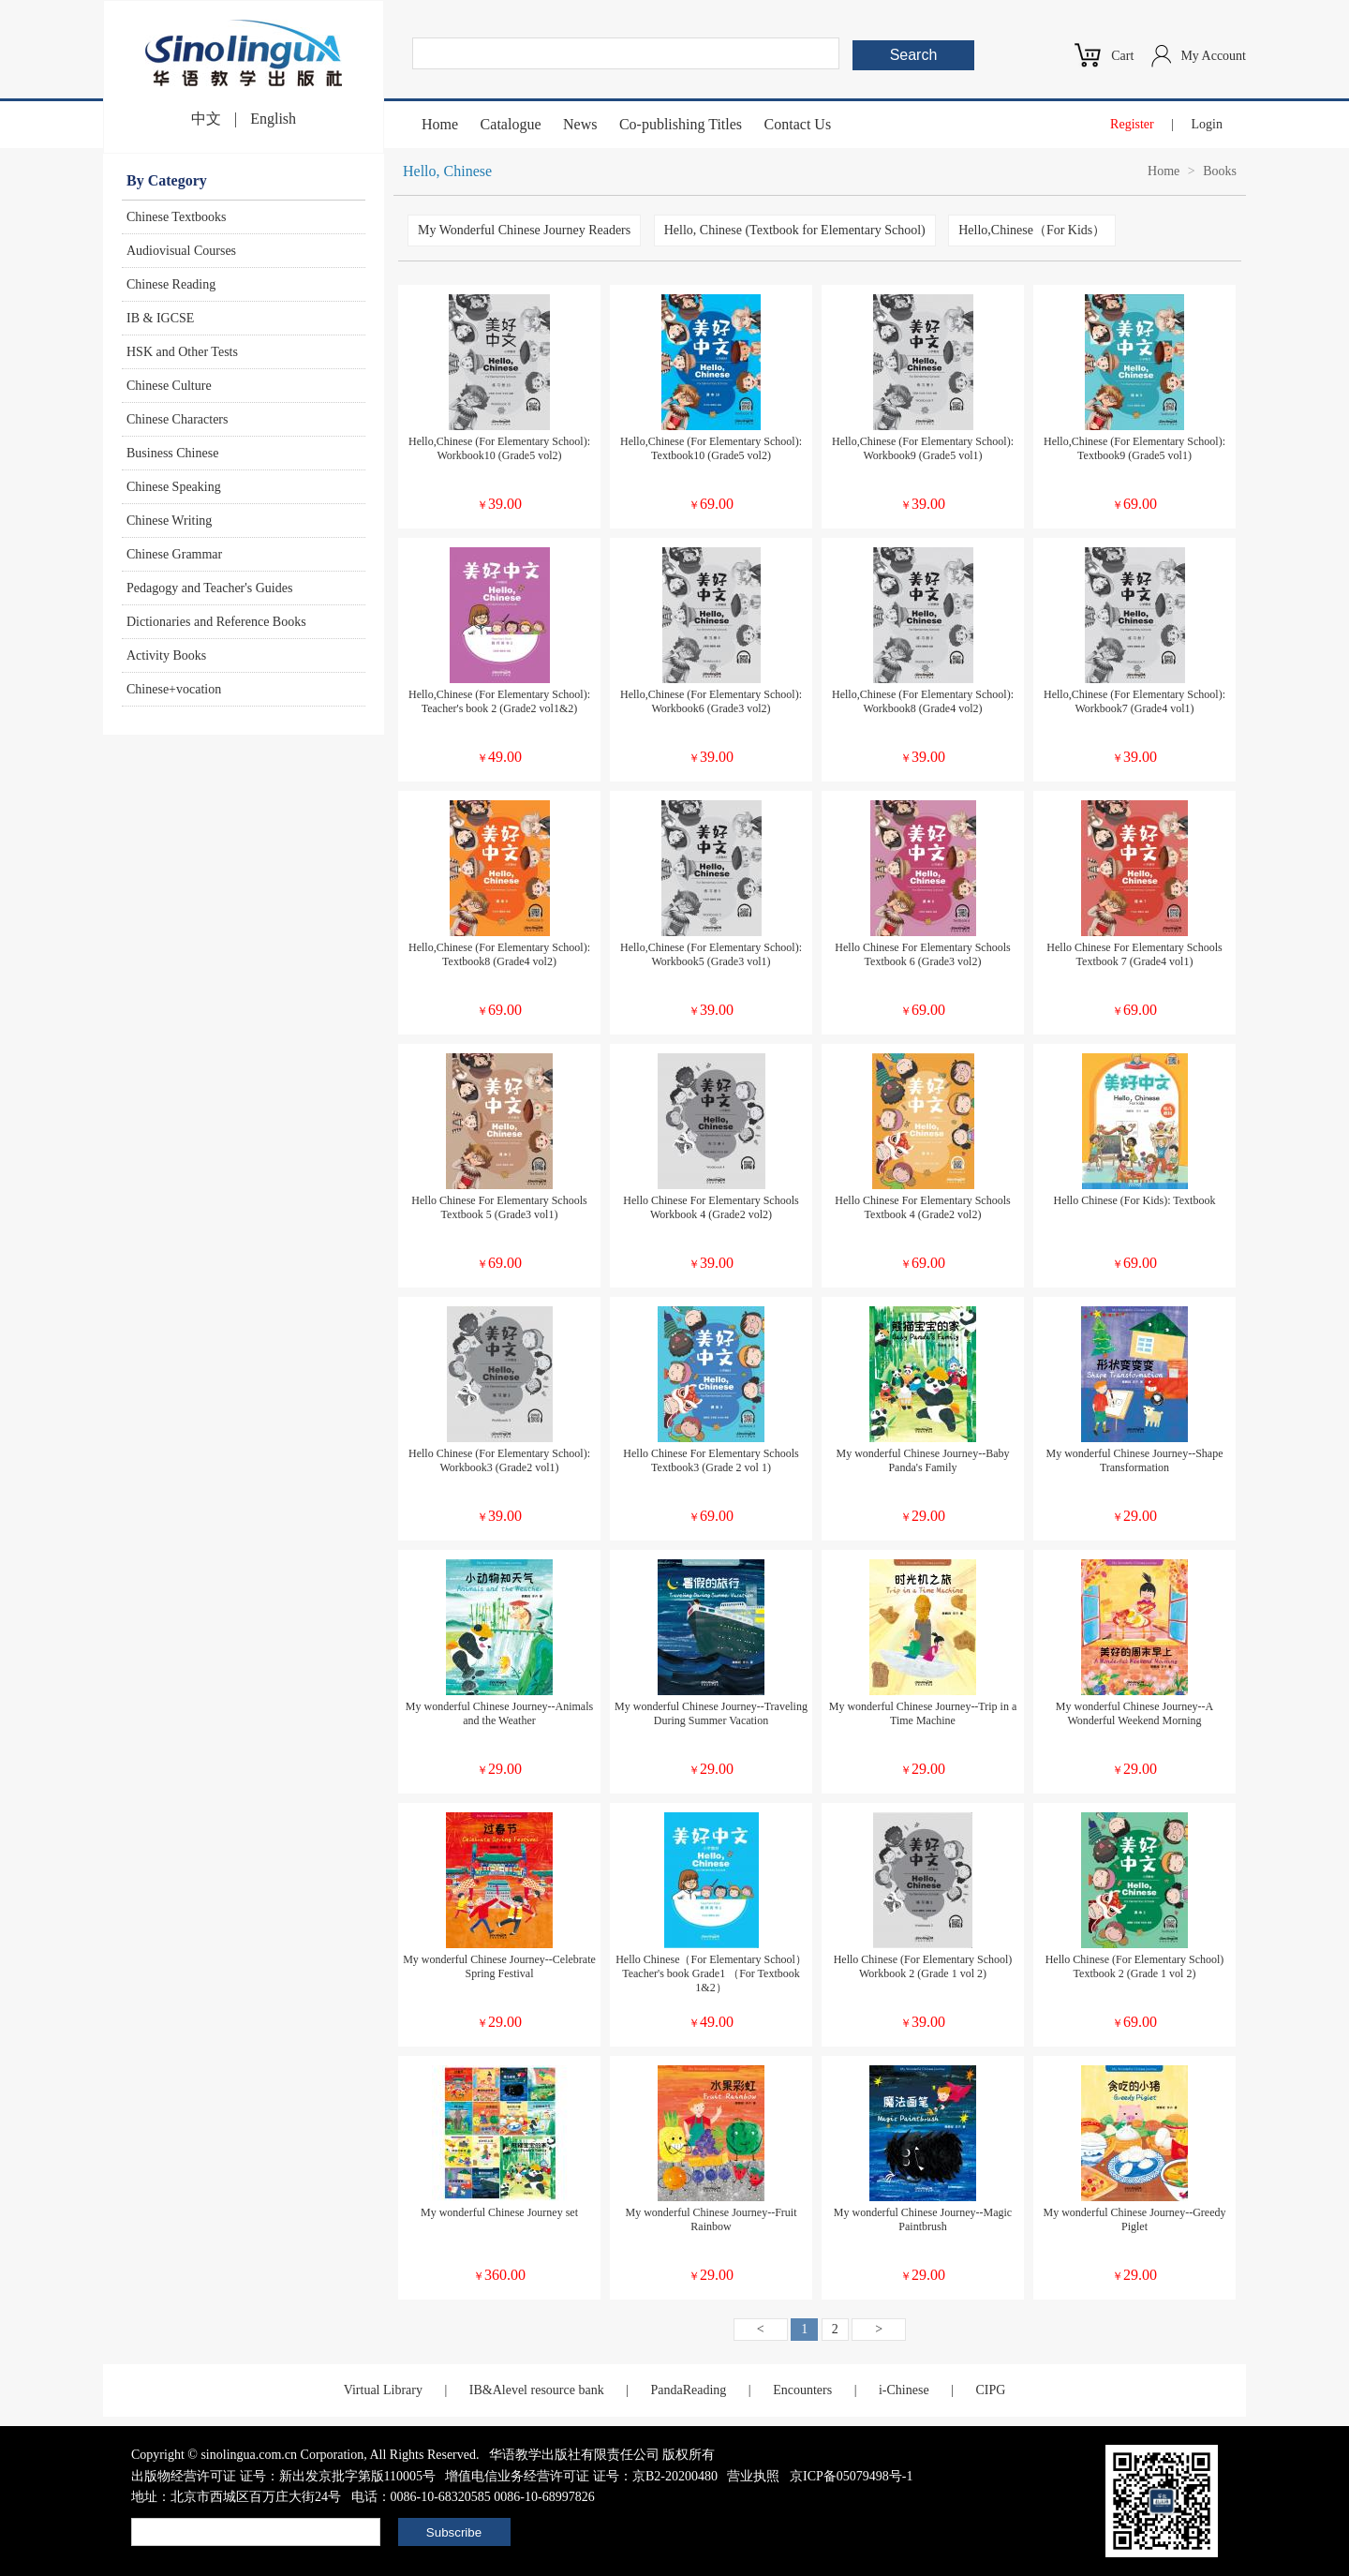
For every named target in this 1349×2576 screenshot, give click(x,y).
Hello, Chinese (447, 171)
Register (1132, 124)
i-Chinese (904, 2390)
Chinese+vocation (173, 689)
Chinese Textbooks (176, 217)
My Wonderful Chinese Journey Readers (524, 230)
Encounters (802, 2390)
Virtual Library (383, 2390)
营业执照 (753, 2476)
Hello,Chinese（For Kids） (1031, 230)
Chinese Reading (170, 284)
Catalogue (511, 124)
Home (440, 124)
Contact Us (798, 124)
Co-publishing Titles (680, 124)
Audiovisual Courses (181, 251)
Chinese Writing (169, 521)
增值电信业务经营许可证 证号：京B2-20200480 (581, 2476)
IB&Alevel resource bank (536, 2390)
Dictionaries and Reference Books (216, 622)
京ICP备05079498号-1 (851, 2476)
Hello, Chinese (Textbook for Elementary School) (795, 230)
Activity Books (166, 655)
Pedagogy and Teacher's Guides (209, 588)
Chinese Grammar (174, 554)
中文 (206, 119)
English (273, 119)
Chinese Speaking (173, 487)
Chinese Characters (177, 419)
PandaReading (688, 2390)
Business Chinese (172, 453)
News (580, 124)
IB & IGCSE (160, 318)
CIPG (990, 2390)
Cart (1122, 56)
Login (1207, 124)
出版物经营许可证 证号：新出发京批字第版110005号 (283, 2476)
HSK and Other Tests (182, 352)
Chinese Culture (169, 386)
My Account (1213, 56)
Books (1220, 171)
